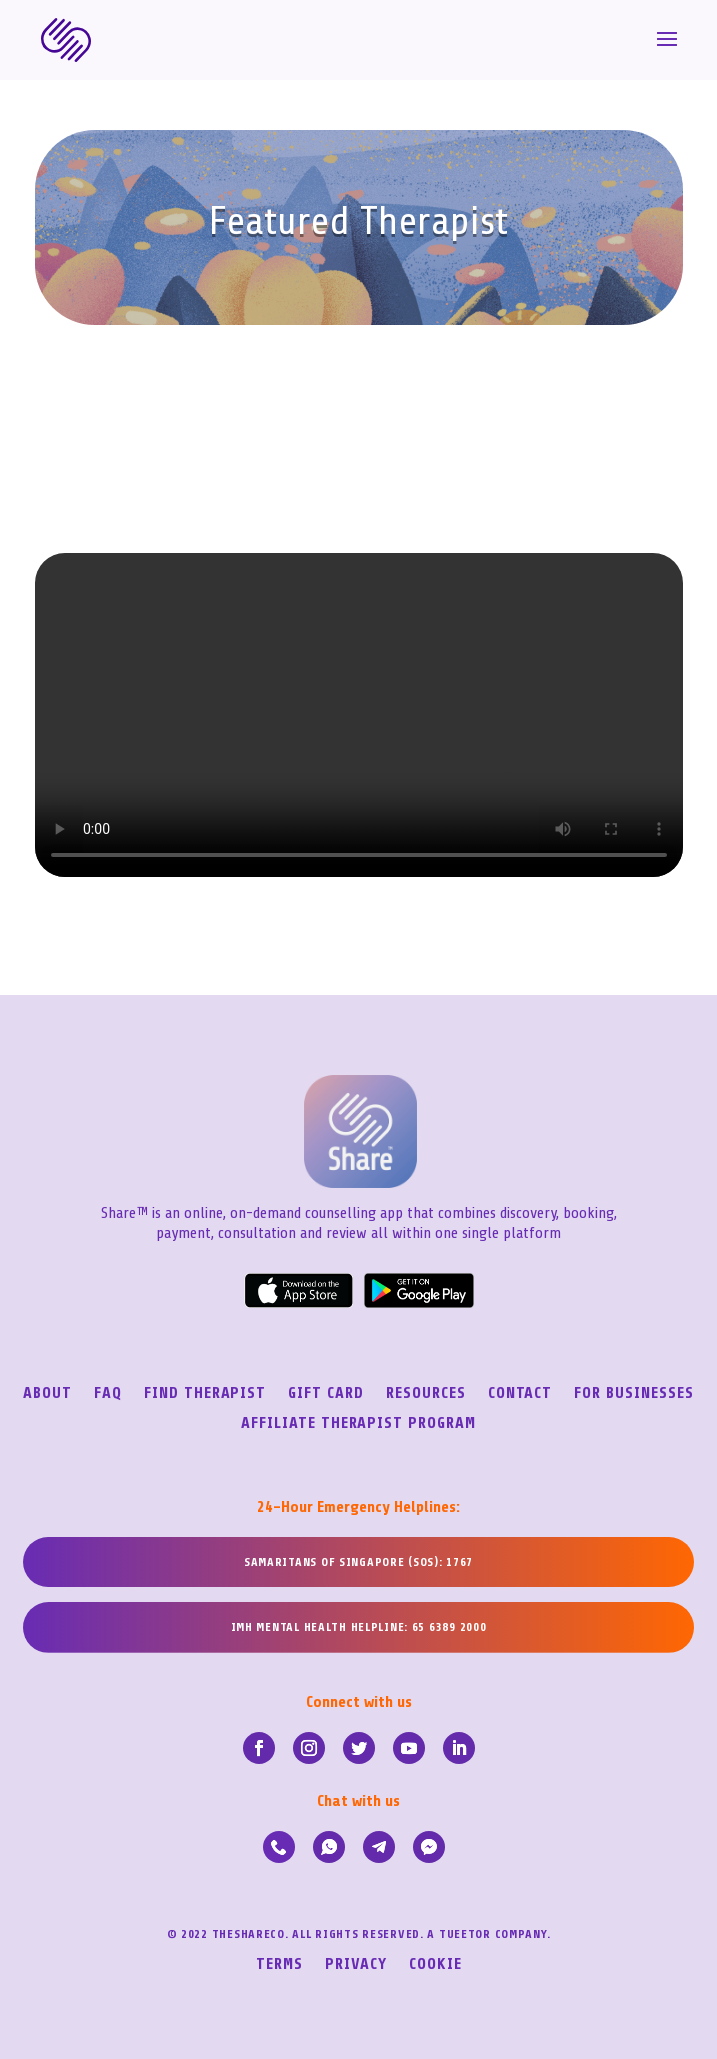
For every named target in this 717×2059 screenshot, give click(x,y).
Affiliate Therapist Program (358, 1424)
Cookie (435, 1965)
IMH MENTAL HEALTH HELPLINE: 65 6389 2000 (359, 1627)
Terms (279, 1965)
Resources (426, 1394)
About (47, 1394)
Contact (520, 1394)
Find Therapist (205, 1394)
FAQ (108, 1394)
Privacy (356, 1965)
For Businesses (633, 1394)
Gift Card (326, 1394)
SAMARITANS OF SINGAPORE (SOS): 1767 (358, 1562)
